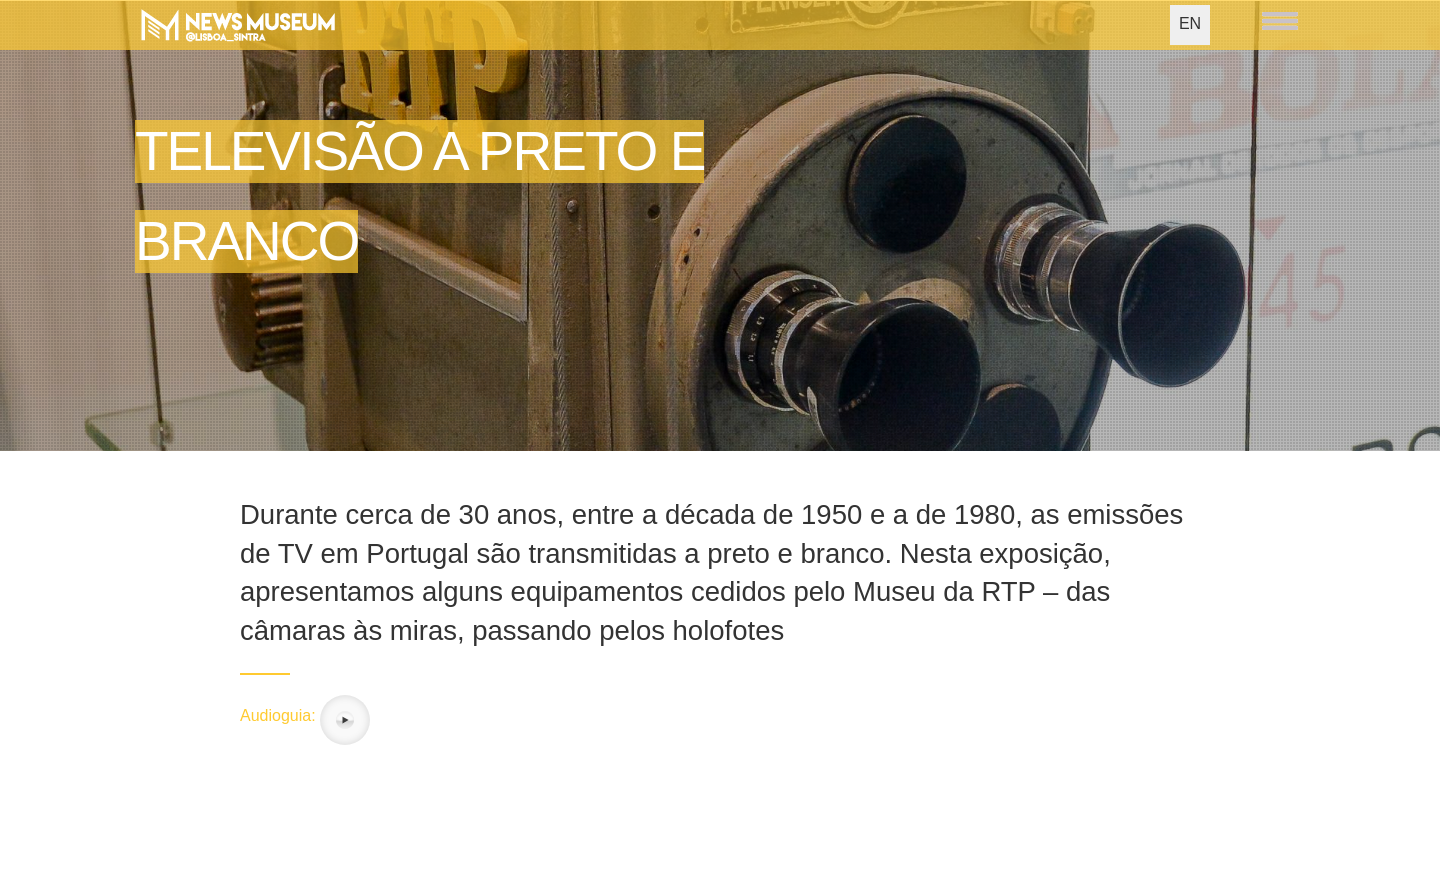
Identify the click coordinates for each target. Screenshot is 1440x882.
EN (1190, 23)
